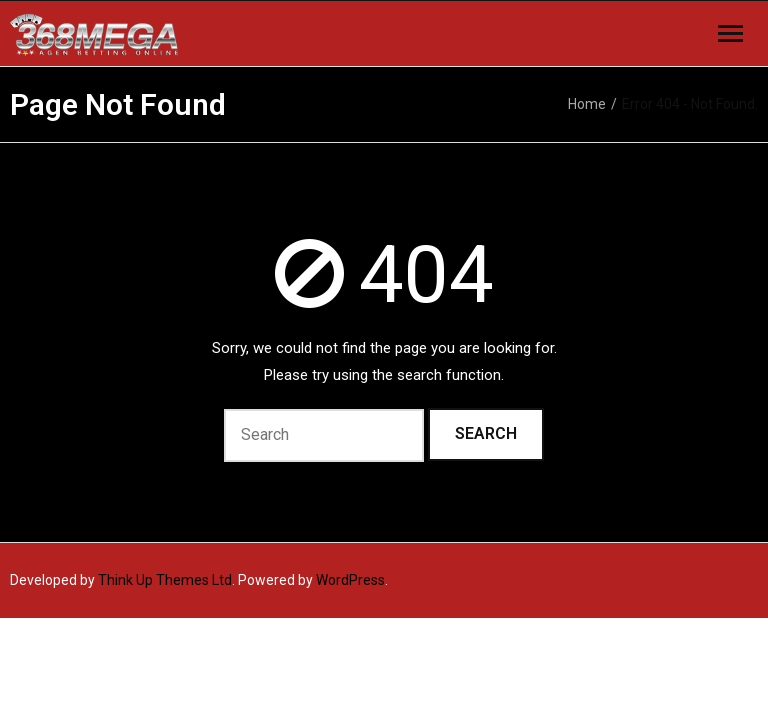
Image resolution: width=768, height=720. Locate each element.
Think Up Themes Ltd (165, 580)
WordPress (350, 580)
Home (587, 104)
